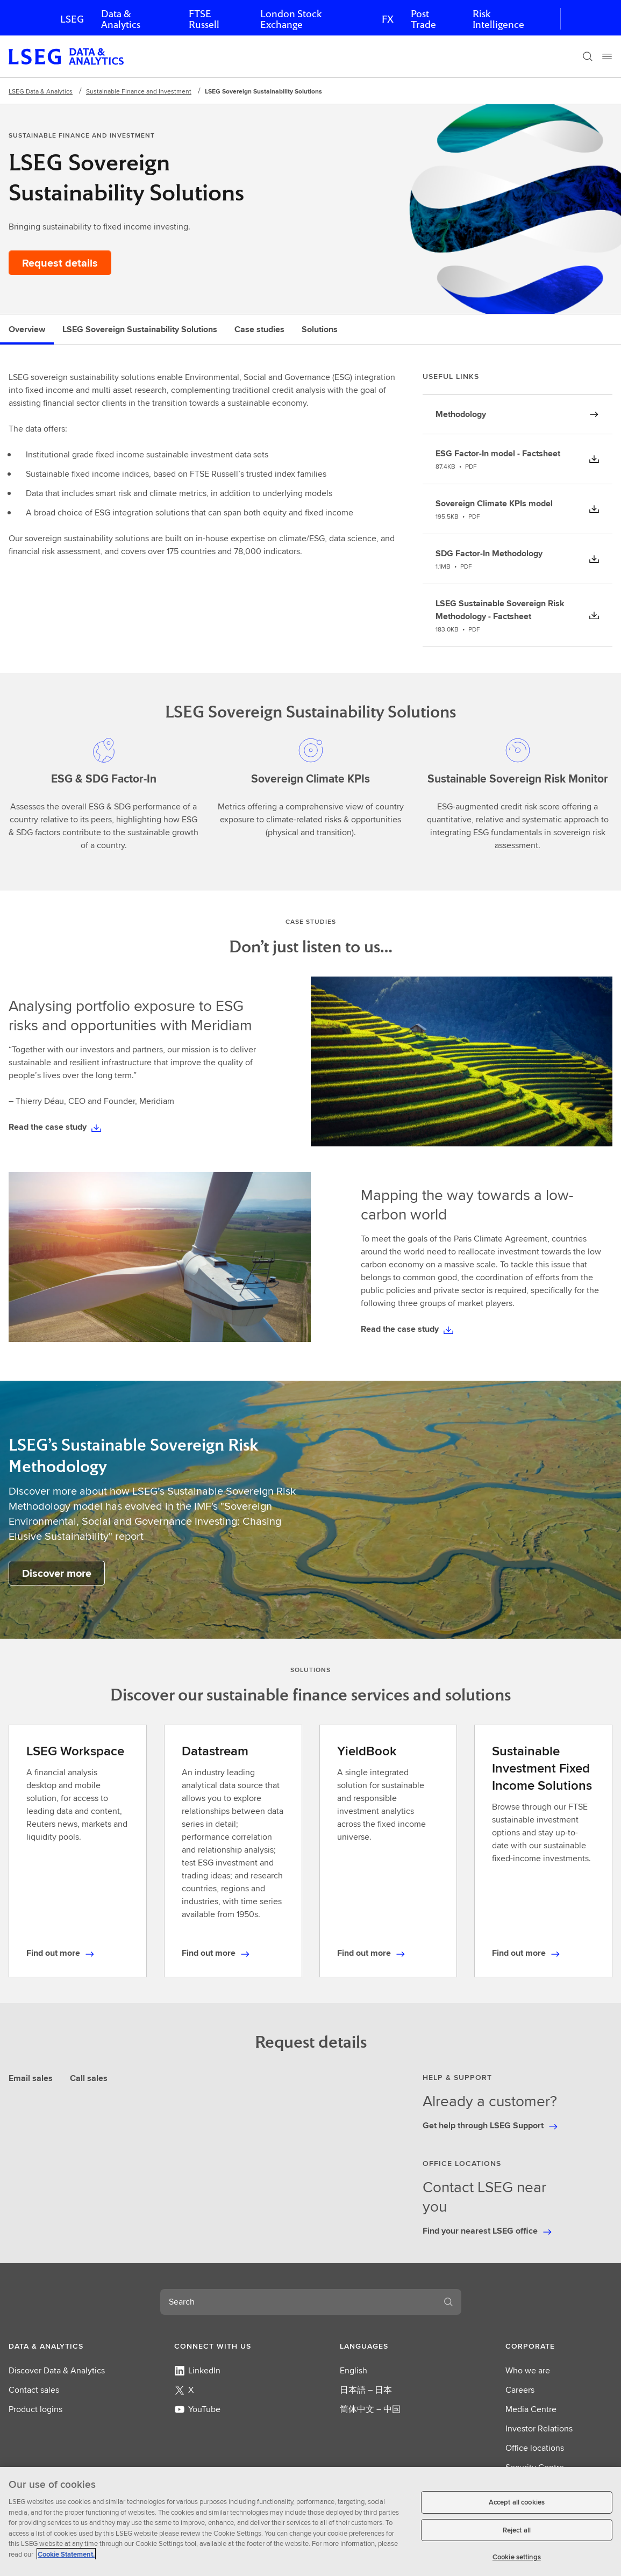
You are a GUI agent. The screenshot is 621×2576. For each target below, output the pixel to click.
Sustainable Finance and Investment (138, 91)
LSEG (72, 19)
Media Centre (530, 2409)
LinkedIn (197, 2370)
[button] (62, 2346)
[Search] (587, 56)
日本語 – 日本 (366, 2390)
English (353, 2370)
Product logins (35, 2409)
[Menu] (607, 56)
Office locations (534, 2448)
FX (388, 19)
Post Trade (423, 19)
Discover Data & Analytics (57, 2370)
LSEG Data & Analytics (41, 91)
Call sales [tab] (89, 2078)
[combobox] (298, 2302)
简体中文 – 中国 (370, 2409)
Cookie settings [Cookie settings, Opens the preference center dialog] (516, 2557)
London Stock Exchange (291, 19)
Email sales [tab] (31, 2078)
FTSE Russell (204, 19)
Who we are (527, 2370)
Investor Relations (539, 2428)
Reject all (517, 2530)
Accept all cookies (517, 2502)
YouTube (197, 2409)
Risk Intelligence (498, 19)
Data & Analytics (120, 19)
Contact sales (34, 2390)
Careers (519, 2390)
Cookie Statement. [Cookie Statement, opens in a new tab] (66, 2554)
